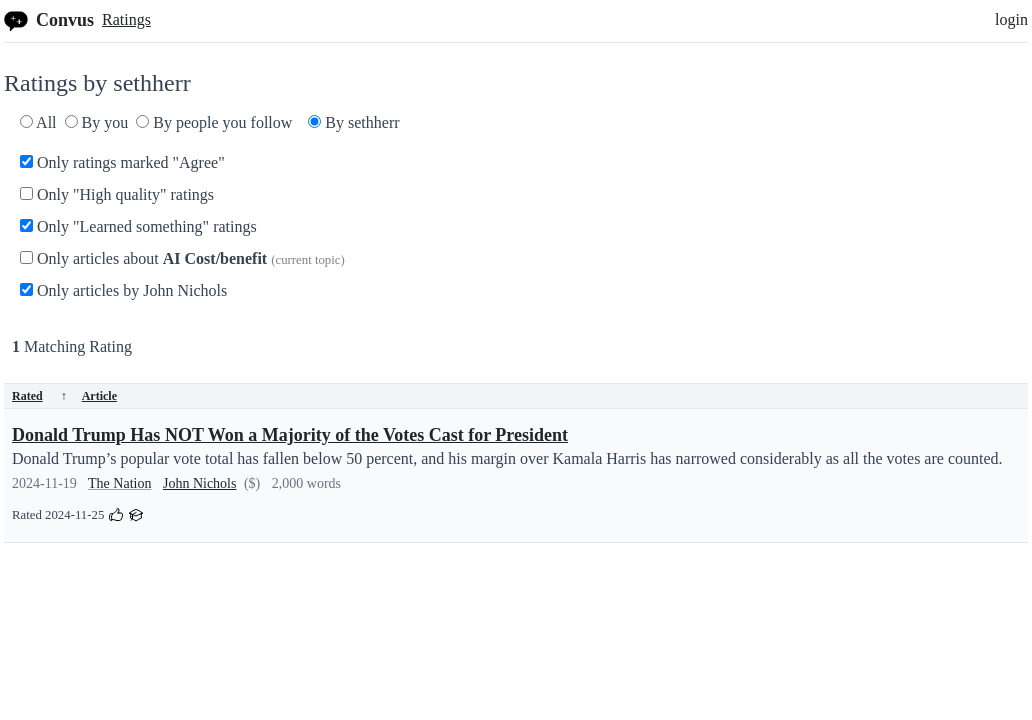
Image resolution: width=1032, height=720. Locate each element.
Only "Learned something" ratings (138, 226)
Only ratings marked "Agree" (122, 162)
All (38, 122)
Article (99, 396)
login (1011, 19)
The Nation (119, 483)
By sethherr (353, 122)
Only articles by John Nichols (123, 290)
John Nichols (200, 483)
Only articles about (182, 258)
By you (97, 122)
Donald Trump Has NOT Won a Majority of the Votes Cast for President (290, 435)
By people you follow (214, 122)
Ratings (126, 19)
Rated (39, 396)
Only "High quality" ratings (117, 194)
